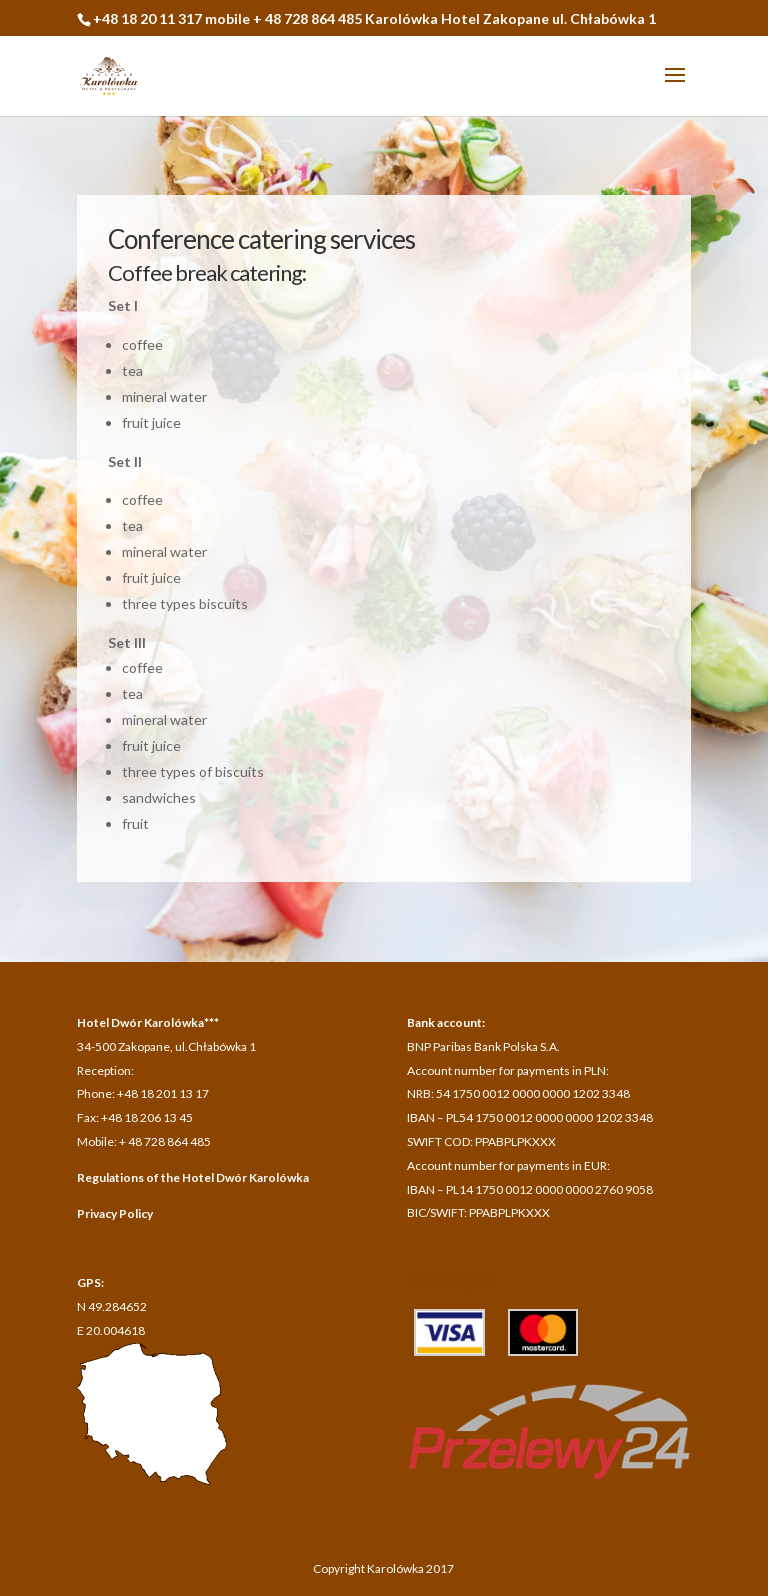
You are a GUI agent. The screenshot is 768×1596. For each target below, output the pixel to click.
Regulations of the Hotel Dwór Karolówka (193, 1177)
